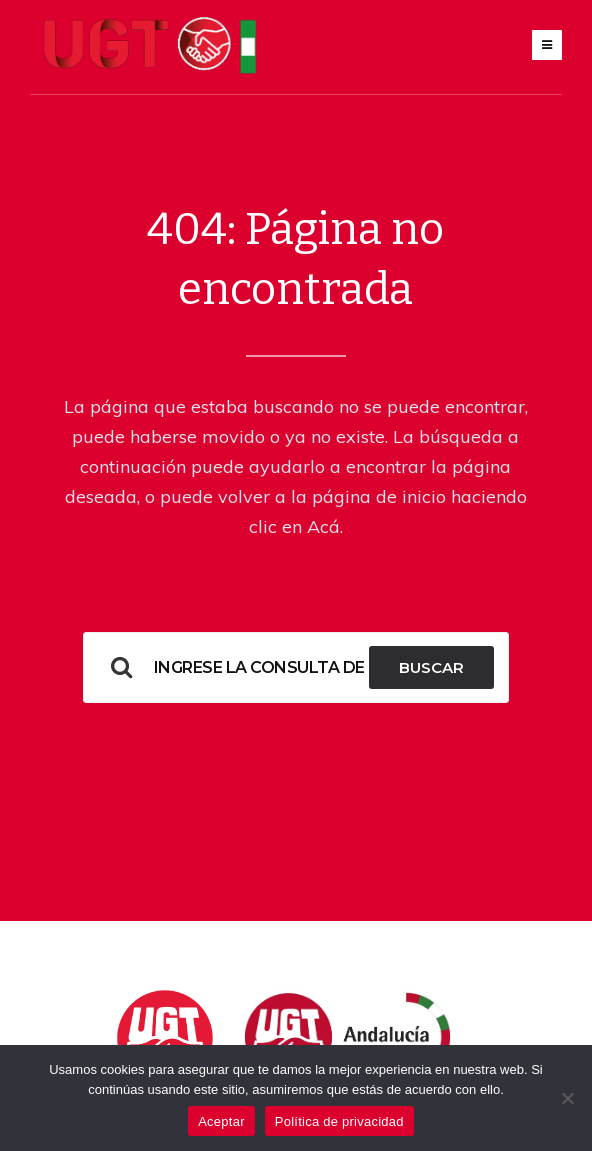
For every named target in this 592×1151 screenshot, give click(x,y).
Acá (323, 526)
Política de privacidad (339, 1121)
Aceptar (221, 1121)
